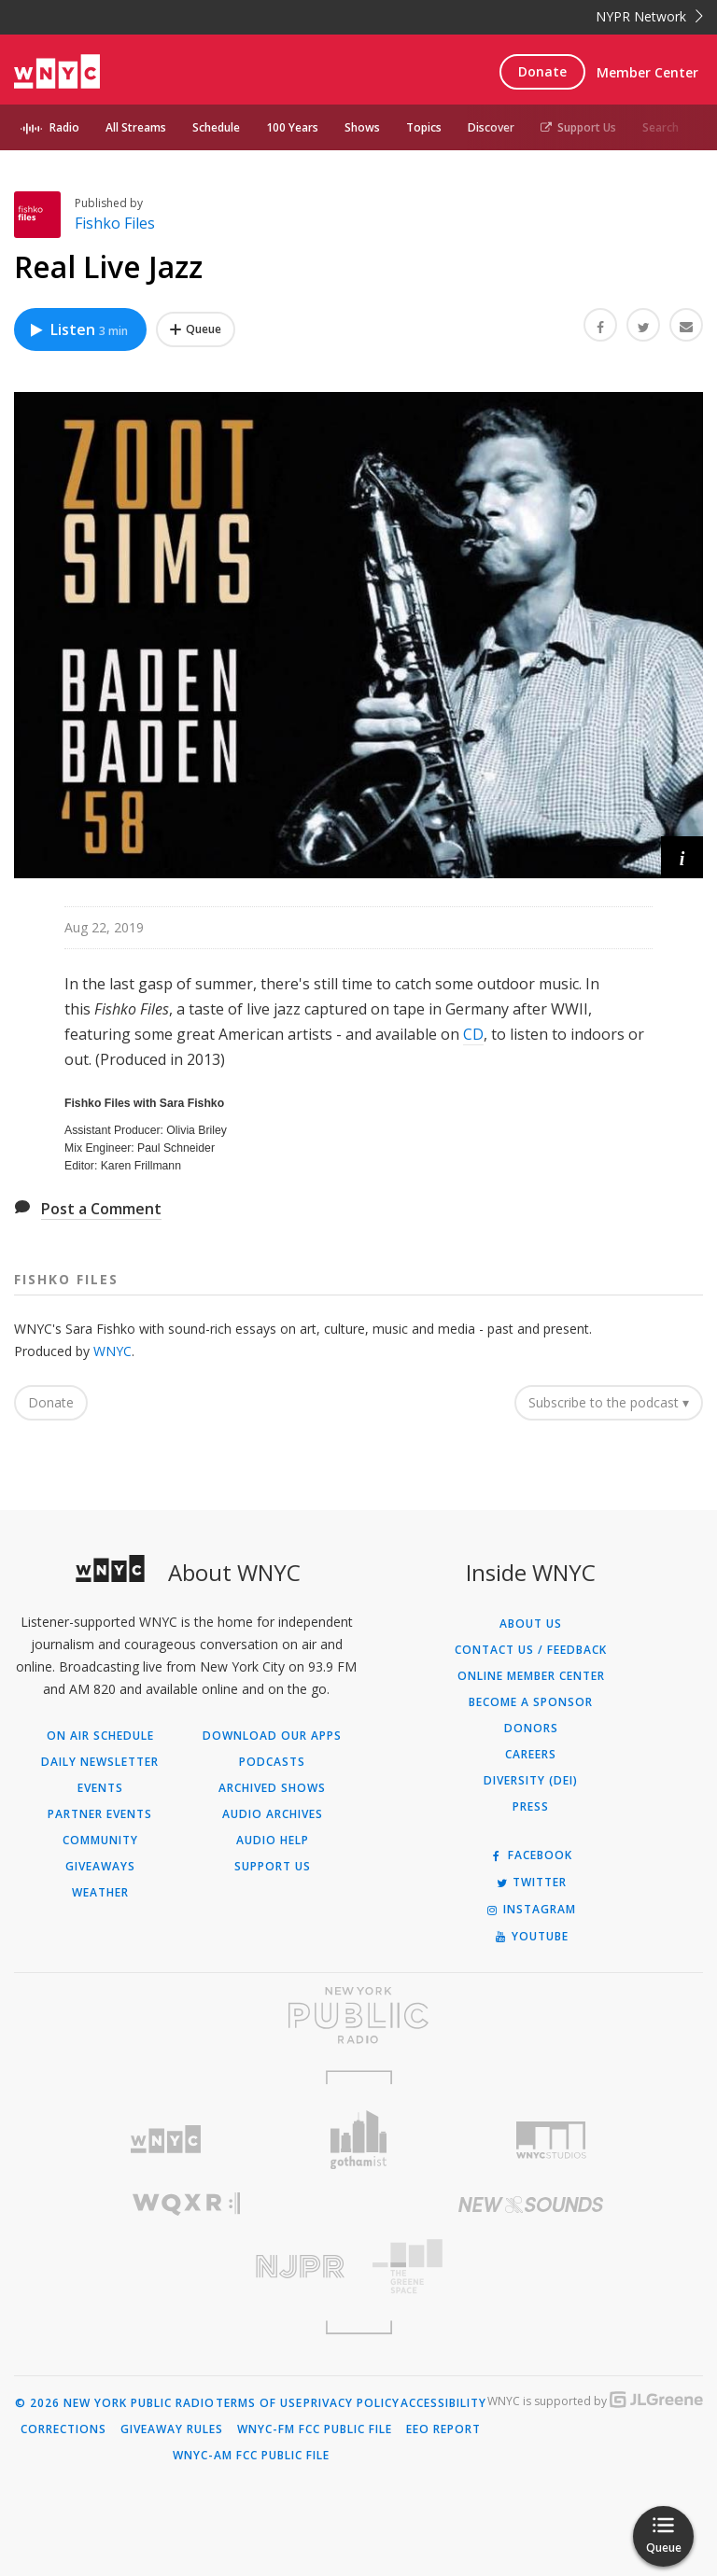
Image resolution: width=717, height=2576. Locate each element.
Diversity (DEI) (531, 1780)
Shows (362, 127)
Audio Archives (272, 1814)
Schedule (216, 127)
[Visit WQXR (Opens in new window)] (186, 2204)
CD (473, 1034)
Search (660, 127)
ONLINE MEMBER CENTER (531, 1676)
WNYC (112, 1351)
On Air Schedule (100, 1736)
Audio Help (272, 1840)
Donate (542, 71)
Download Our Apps (272, 1736)
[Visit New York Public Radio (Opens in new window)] (358, 2015)
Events (100, 1788)
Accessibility (443, 2403)
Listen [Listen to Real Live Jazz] (78, 329)
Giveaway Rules (171, 2429)
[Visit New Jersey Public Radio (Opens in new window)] (186, 2266)
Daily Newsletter (100, 1762)
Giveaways (100, 1866)
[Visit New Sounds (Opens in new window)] (530, 2204)
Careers (530, 1754)
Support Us (578, 127)
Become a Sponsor (531, 1702)
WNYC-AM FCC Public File (251, 2455)
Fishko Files (115, 223)
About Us (530, 1624)
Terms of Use (259, 2403)
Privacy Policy (351, 2403)
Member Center (647, 72)
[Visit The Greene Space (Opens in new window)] (530, 2266)
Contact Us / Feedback (531, 1650)
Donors (531, 1728)
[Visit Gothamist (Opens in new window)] (359, 2139)
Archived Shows (272, 1788)
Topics (424, 127)
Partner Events (100, 1814)
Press (531, 1807)
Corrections (63, 2429)
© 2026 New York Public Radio (115, 2403)
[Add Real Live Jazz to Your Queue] (195, 329)
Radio (64, 127)
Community (100, 1840)
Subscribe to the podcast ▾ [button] (608, 1402)
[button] (682, 857)
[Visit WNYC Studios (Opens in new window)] (551, 2140)
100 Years (292, 127)
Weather (100, 1892)
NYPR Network (649, 16)
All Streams (135, 127)
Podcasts (272, 1762)
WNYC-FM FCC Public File (314, 2429)
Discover (491, 127)
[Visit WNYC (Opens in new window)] (165, 2139)
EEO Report (443, 2429)
